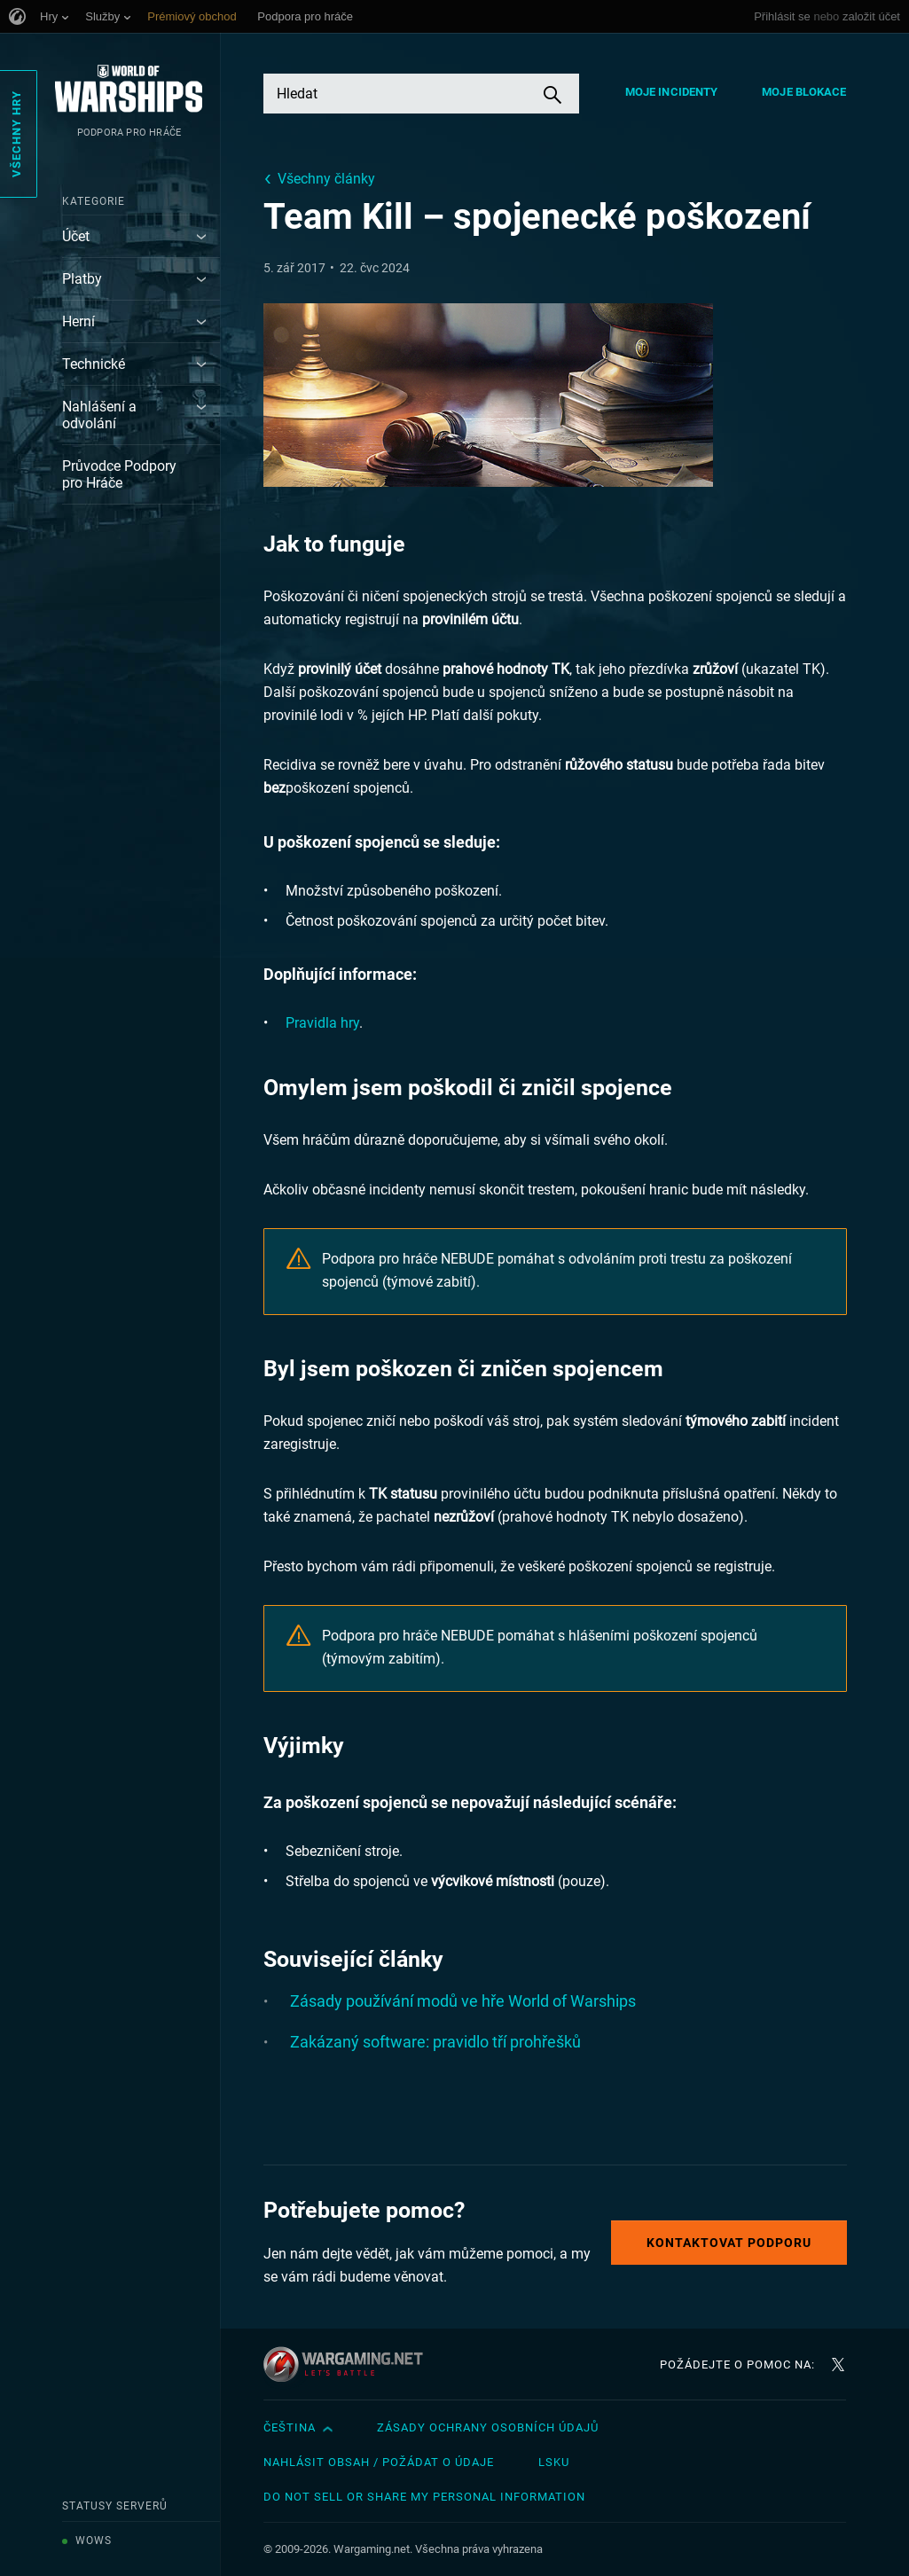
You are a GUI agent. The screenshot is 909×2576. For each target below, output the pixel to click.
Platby (82, 278)
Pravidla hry (322, 1022)
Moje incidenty (671, 91)
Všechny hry (16, 133)
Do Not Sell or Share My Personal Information (424, 2496)
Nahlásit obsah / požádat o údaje (378, 2462)
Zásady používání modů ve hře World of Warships (463, 2001)
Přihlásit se (782, 16)
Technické (93, 364)
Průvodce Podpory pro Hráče (119, 474)
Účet (76, 236)
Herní (78, 321)
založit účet (871, 16)
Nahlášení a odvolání (99, 415)
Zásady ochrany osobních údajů (488, 2427)
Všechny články (326, 178)
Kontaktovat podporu (728, 2242)
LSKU (553, 2462)
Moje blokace (804, 91)
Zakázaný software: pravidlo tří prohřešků (435, 2041)
